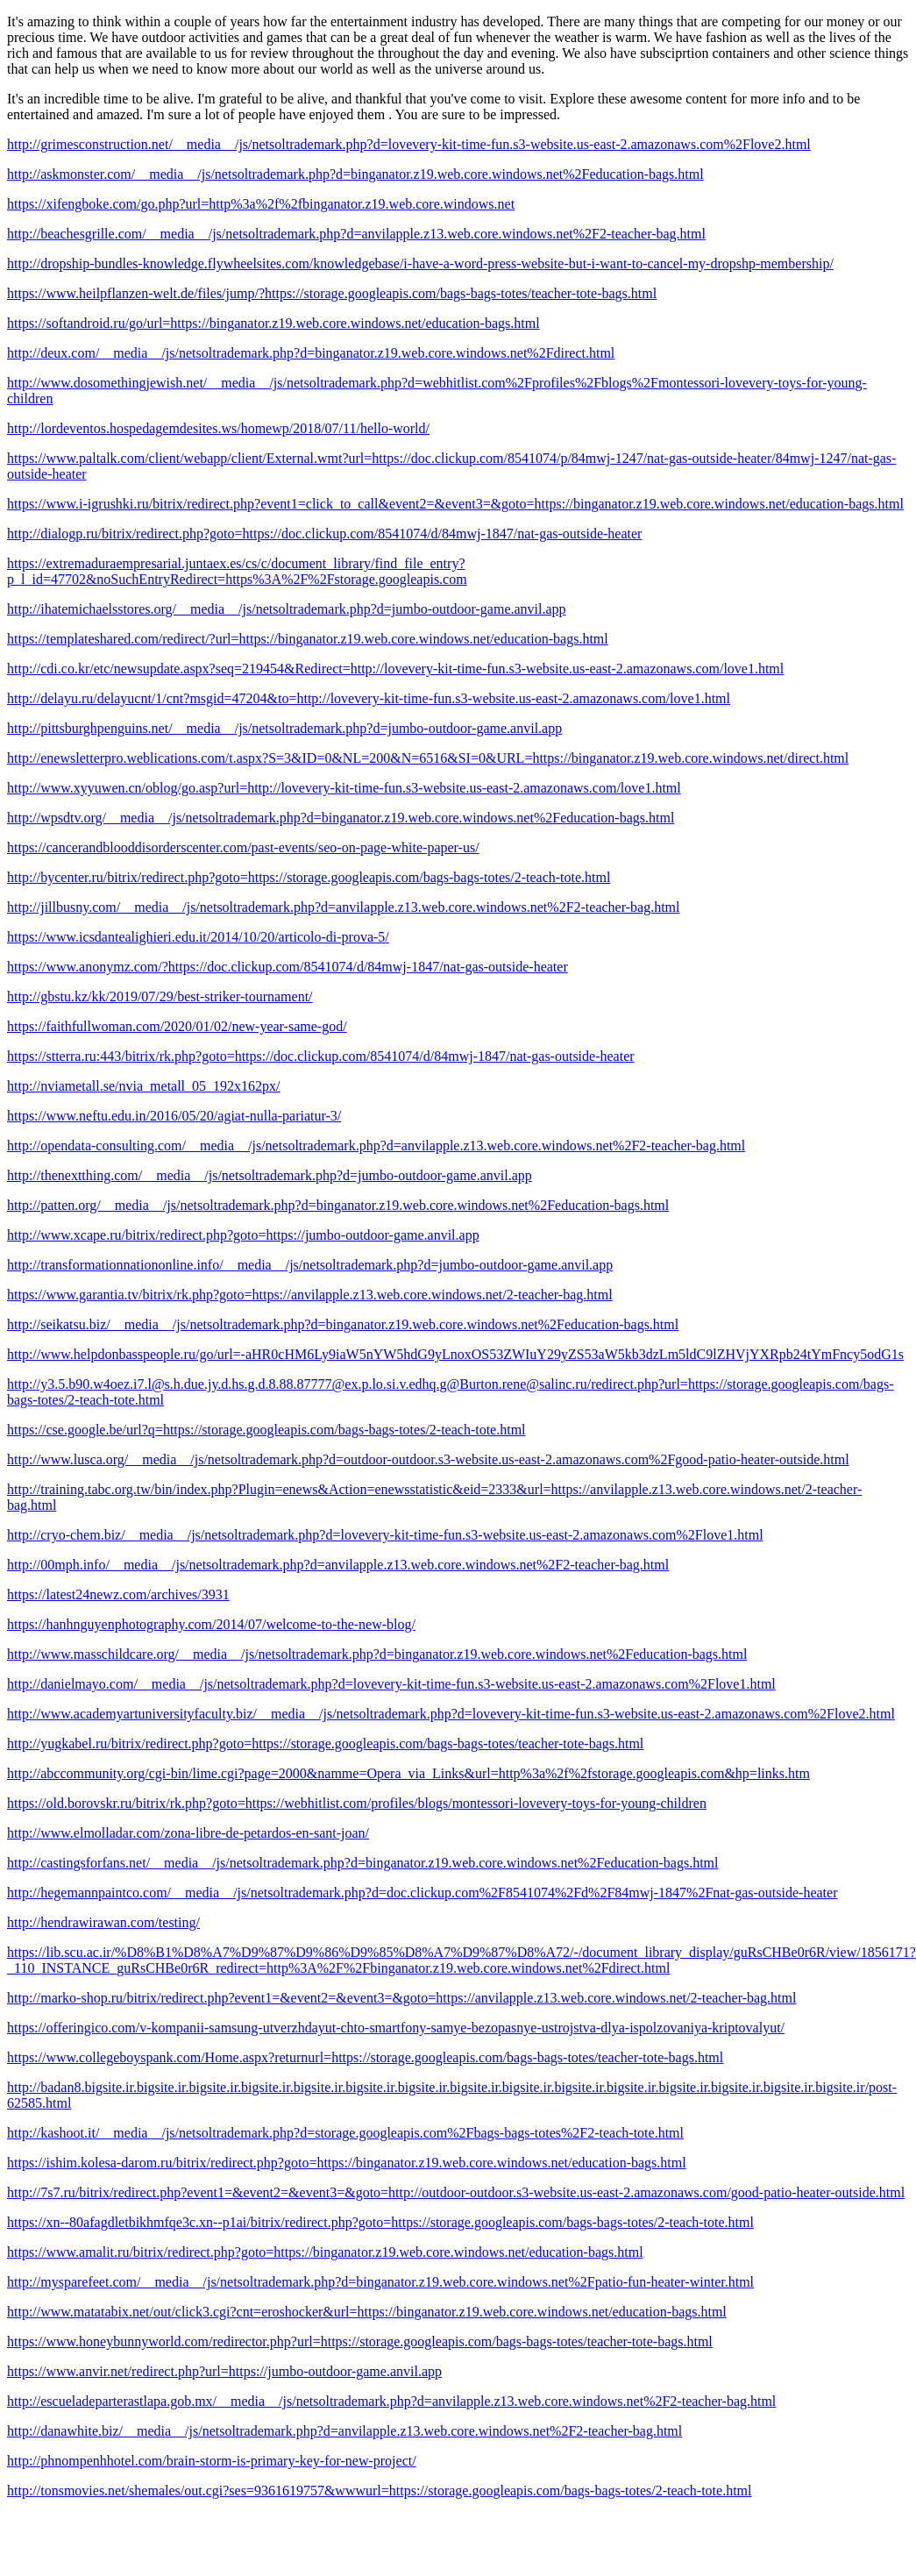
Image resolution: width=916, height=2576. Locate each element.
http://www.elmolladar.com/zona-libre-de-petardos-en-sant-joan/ (188, 1832)
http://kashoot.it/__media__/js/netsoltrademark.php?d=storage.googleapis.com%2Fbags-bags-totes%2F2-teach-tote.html (345, 2132)
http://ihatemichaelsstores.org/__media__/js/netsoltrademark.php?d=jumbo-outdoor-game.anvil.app (286, 608)
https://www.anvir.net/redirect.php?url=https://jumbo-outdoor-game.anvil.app (224, 2371)
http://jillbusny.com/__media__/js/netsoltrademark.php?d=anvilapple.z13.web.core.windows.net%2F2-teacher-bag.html (343, 907)
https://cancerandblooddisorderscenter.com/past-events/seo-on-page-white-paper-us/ (243, 847)
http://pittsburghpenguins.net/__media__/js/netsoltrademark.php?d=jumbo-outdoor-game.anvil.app (284, 728)
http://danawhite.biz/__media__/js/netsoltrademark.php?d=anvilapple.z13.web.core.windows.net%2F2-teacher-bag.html (344, 2430)
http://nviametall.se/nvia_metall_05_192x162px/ (143, 1085)
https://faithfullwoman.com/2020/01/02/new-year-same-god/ (177, 1026)
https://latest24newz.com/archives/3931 (118, 1594)
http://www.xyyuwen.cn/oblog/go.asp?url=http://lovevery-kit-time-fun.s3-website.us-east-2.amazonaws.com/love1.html (344, 787)
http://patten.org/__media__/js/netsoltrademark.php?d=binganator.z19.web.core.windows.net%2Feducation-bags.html (338, 1205)
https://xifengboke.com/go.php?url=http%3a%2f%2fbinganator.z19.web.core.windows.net (261, 203)
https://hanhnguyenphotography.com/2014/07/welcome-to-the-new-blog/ (211, 1624)
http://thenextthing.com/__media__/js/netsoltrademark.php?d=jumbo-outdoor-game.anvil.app (269, 1175)
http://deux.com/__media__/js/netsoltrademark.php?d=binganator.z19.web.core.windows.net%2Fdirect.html (310, 352)
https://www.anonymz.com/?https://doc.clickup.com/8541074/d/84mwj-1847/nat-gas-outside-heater (287, 966)
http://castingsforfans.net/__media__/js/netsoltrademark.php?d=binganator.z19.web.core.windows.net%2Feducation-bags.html (363, 1862)
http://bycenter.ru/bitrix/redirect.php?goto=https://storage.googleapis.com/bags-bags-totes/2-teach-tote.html (308, 877)
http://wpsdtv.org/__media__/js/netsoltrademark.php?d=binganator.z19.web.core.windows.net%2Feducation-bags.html (340, 817)
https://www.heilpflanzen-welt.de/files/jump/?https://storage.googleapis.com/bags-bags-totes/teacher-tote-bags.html (332, 293)
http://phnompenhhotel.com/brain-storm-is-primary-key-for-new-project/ (211, 2460)
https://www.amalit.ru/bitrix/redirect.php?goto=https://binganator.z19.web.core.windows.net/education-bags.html (325, 2252)
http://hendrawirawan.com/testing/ (103, 1922)
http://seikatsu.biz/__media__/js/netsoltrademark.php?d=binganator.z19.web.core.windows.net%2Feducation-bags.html (342, 1324)
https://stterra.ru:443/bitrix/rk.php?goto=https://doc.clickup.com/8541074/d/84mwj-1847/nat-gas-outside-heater (321, 1056)
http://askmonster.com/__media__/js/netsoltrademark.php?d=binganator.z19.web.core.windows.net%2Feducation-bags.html (355, 174)
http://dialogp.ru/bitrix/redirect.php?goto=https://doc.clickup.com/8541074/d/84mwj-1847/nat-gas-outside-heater (324, 533)
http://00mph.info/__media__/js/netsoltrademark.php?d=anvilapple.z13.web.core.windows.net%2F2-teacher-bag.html (338, 1564)
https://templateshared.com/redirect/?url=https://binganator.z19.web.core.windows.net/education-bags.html (307, 638)
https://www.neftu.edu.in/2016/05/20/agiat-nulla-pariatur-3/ (174, 1115)
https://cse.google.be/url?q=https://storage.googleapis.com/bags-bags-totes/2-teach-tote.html (266, 1429)
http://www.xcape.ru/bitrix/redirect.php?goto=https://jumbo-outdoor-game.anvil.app (243, 1235)
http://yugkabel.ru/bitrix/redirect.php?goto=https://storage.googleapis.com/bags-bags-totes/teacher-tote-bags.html (325, 1743)
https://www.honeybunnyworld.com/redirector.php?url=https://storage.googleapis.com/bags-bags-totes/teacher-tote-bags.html (360, 2341)
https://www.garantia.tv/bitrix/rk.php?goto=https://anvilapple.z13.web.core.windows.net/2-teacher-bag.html (310, 1294)
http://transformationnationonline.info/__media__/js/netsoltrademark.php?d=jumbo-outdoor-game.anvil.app (310, 1264)
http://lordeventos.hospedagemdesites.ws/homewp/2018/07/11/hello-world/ (218, 428)
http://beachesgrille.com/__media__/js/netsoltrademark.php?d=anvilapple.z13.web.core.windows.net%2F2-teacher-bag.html (356, 233)
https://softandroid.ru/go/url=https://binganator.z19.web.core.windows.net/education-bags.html (273, 323)
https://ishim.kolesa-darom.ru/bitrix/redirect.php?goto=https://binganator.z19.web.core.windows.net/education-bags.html (346, 2162)
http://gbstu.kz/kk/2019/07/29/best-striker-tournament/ (160, 996)
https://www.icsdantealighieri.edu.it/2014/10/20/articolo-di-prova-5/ (198, 936)
